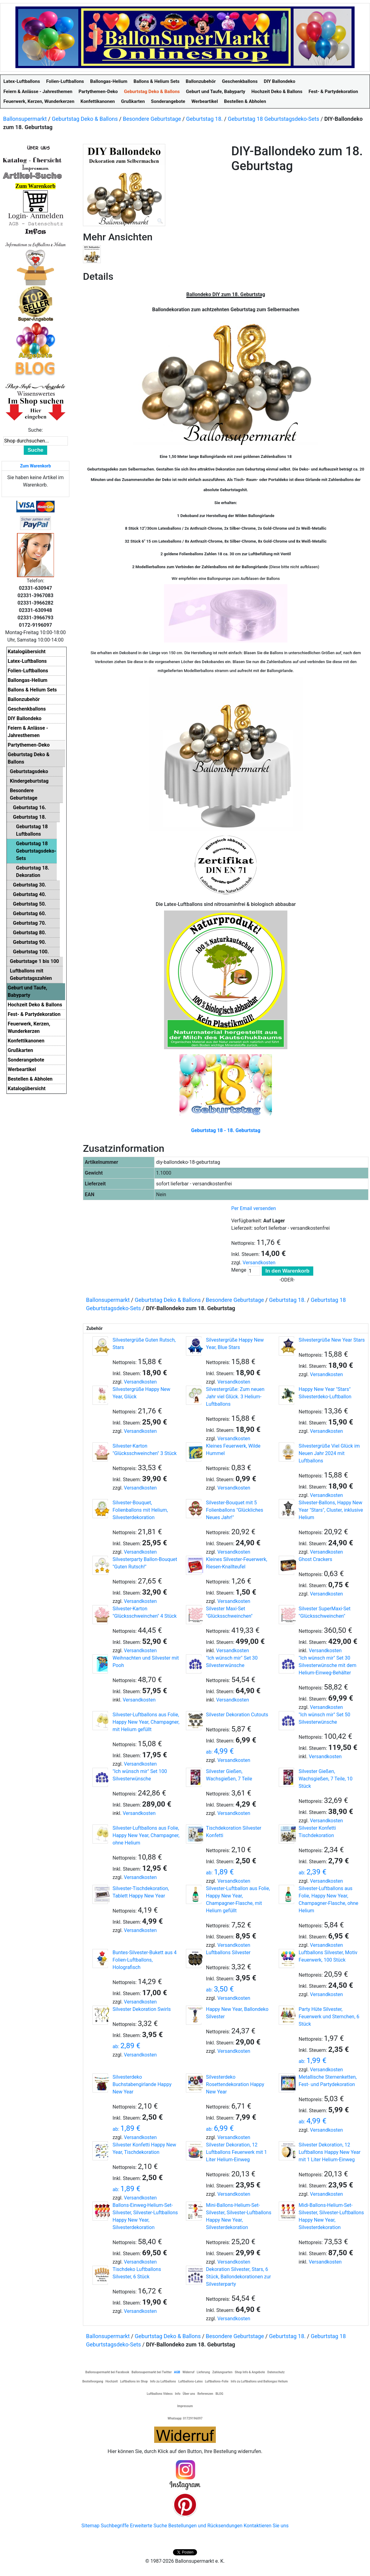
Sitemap (90, 2526)
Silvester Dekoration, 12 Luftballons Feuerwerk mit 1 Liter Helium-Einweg (236, 2152)
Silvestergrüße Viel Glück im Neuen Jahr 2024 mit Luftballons (329, 1453)
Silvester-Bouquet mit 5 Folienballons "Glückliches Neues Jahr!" (234, 1510)
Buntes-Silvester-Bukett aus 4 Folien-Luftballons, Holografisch (145, 1960)
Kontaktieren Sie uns (266, 2526)
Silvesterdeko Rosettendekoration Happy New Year (235, 2084)
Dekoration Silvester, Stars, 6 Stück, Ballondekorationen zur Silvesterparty (238, 2276)
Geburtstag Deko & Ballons (85, 119)
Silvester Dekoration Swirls (142, 2009)
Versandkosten (259, 1263)
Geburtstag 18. (204, 119)
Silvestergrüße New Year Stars (332, 1340)
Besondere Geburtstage (152, 119)
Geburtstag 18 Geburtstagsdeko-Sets (273, 119)
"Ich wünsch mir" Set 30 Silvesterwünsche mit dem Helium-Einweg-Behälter (327, 1665)
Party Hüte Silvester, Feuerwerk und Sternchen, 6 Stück (329, 2016)
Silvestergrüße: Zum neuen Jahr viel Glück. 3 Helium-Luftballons (235, 1396)
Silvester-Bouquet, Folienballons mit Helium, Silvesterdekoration (140, 1510)
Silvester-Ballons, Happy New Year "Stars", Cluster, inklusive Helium (331, 1510)
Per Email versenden (253, 1208)
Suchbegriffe (115, 2526)
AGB (177, 2372)
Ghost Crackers (315, 1559)
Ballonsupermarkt (25, 119)
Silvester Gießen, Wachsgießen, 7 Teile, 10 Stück (326, 1778)
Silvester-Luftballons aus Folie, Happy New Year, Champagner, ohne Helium (146, 1835)
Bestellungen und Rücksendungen (205, 2526)
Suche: (35, 430)
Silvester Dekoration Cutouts (237, 1715)
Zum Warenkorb (35, 465)
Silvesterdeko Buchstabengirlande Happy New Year (142, 2084)
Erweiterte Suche (148, 2526)
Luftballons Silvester (228, 1952)
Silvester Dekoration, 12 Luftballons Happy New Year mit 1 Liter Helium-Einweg (330, 2152)
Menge (238, 1270)
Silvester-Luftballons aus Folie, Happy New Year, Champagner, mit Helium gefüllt (146, 1722)
